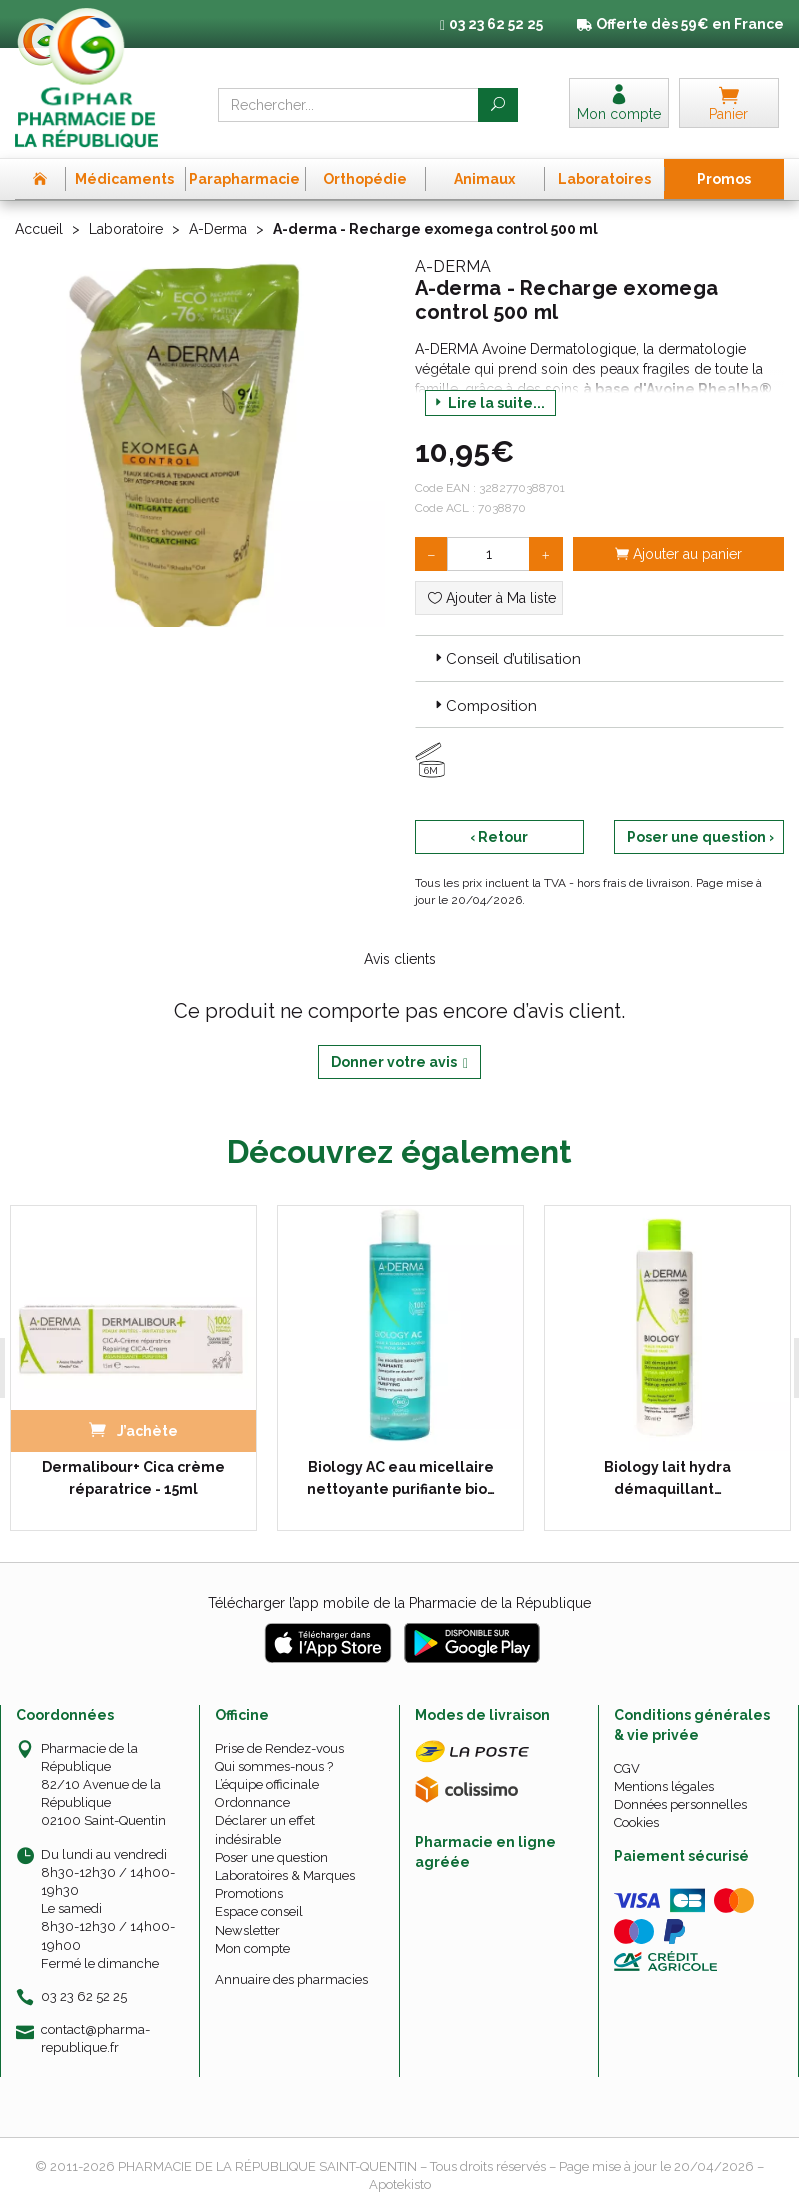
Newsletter (247, 1930)
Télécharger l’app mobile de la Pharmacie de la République (399, 1603)
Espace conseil (259, 1911)
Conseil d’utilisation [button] (506, 659)
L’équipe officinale (267, 1784)
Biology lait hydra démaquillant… (667, 1478)
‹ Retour (499, 837)
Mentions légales (664, 1786)
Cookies (636, 1822)
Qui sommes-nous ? (274, 1766)
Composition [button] (484, 706)
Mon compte (252, 1948)
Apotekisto (400, 2184)
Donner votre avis (399, 1062)
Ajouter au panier (678, 554)
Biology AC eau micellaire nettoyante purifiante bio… (401, 1478)
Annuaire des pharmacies (291, 1979)
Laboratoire (126, 229)
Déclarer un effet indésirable (265, 1829)
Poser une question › (700, 837)
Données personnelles (680, 1804)
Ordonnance (252, 1802)
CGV (627, 1768)
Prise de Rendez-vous (279, 1748)
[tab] (600, 658)
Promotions (249, 1893)
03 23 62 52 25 (84, 1996)
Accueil (39, 229)
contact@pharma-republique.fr (95, 2038)
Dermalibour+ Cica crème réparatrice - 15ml (133, 1478)
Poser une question (271, 1857)
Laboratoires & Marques (285, 1875)
